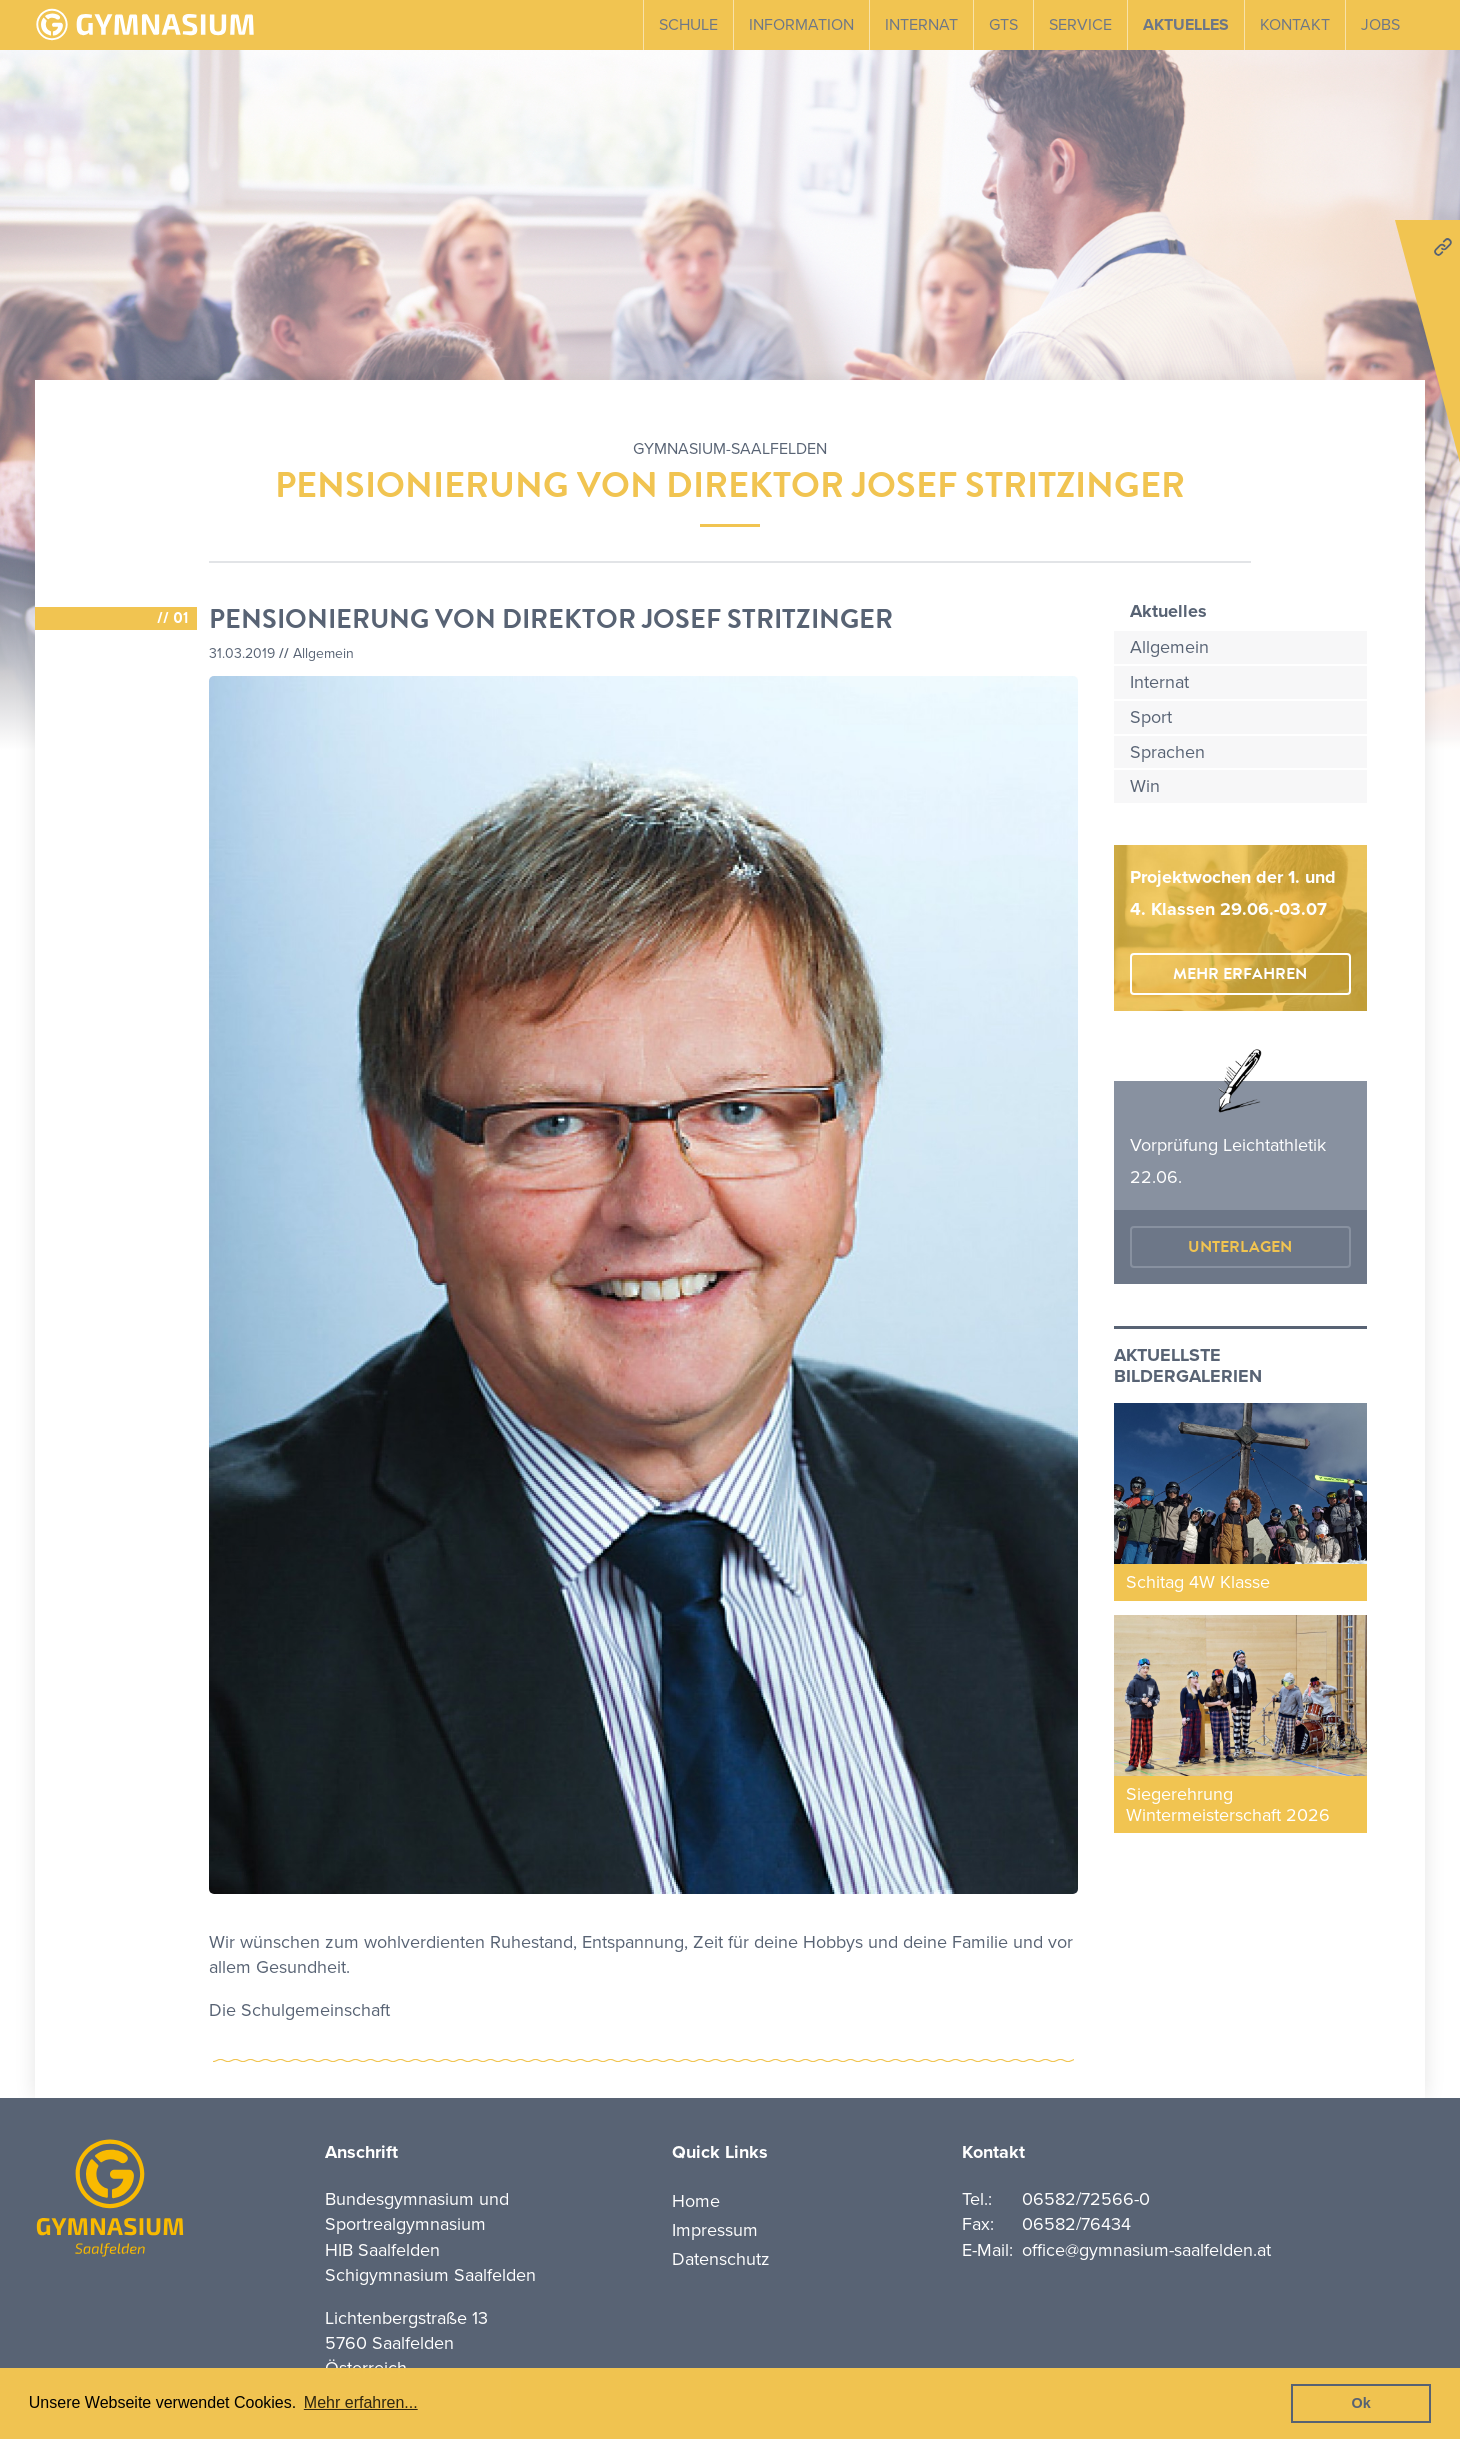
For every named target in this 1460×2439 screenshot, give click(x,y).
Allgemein (1169, 647)
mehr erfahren (1240, 974)
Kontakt (1295, 25)
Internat (921, 25)
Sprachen (1167, 752)
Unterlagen (1240, 1247)
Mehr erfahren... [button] (361, 2402)
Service (1080, 25)
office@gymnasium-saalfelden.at (1146, 2250)
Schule (688, 25)
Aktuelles (1186, 25)
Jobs (1380, 25)
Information (801, 25)
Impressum (715, 2230)
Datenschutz (721, 2259)
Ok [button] (1361, 2403)
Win (1145, 786)
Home (696, 2201)
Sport (1151, 717)
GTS (1003, 25)
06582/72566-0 (1086, 2199)
